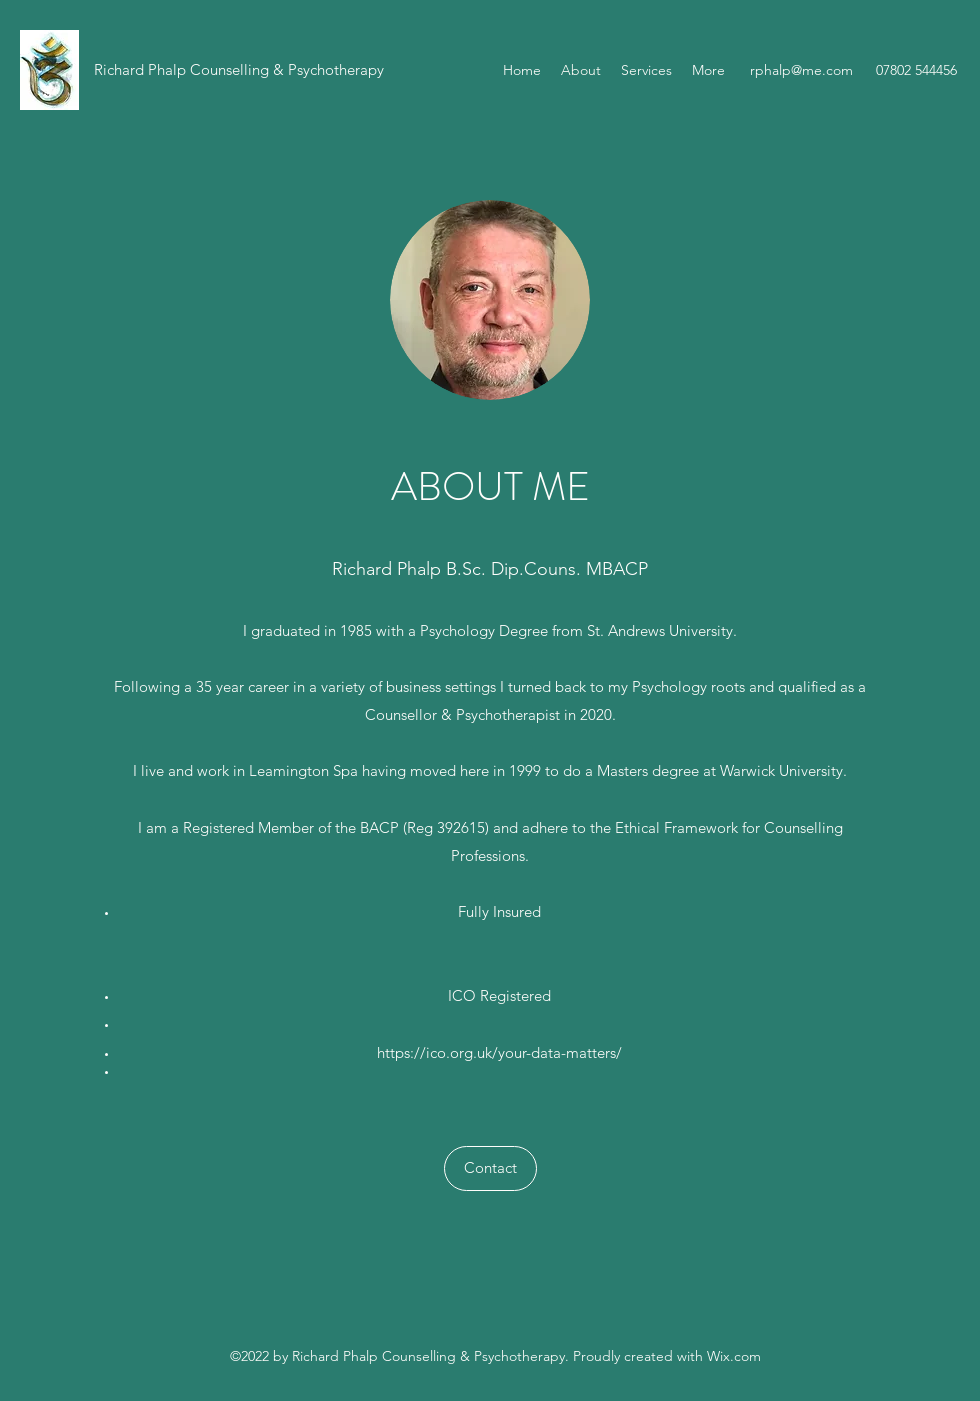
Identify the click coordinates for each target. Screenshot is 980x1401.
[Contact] (490, 1168)
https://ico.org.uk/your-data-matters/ (499, 1052)
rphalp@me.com (801, 70)
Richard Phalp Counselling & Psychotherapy (239, 69)
